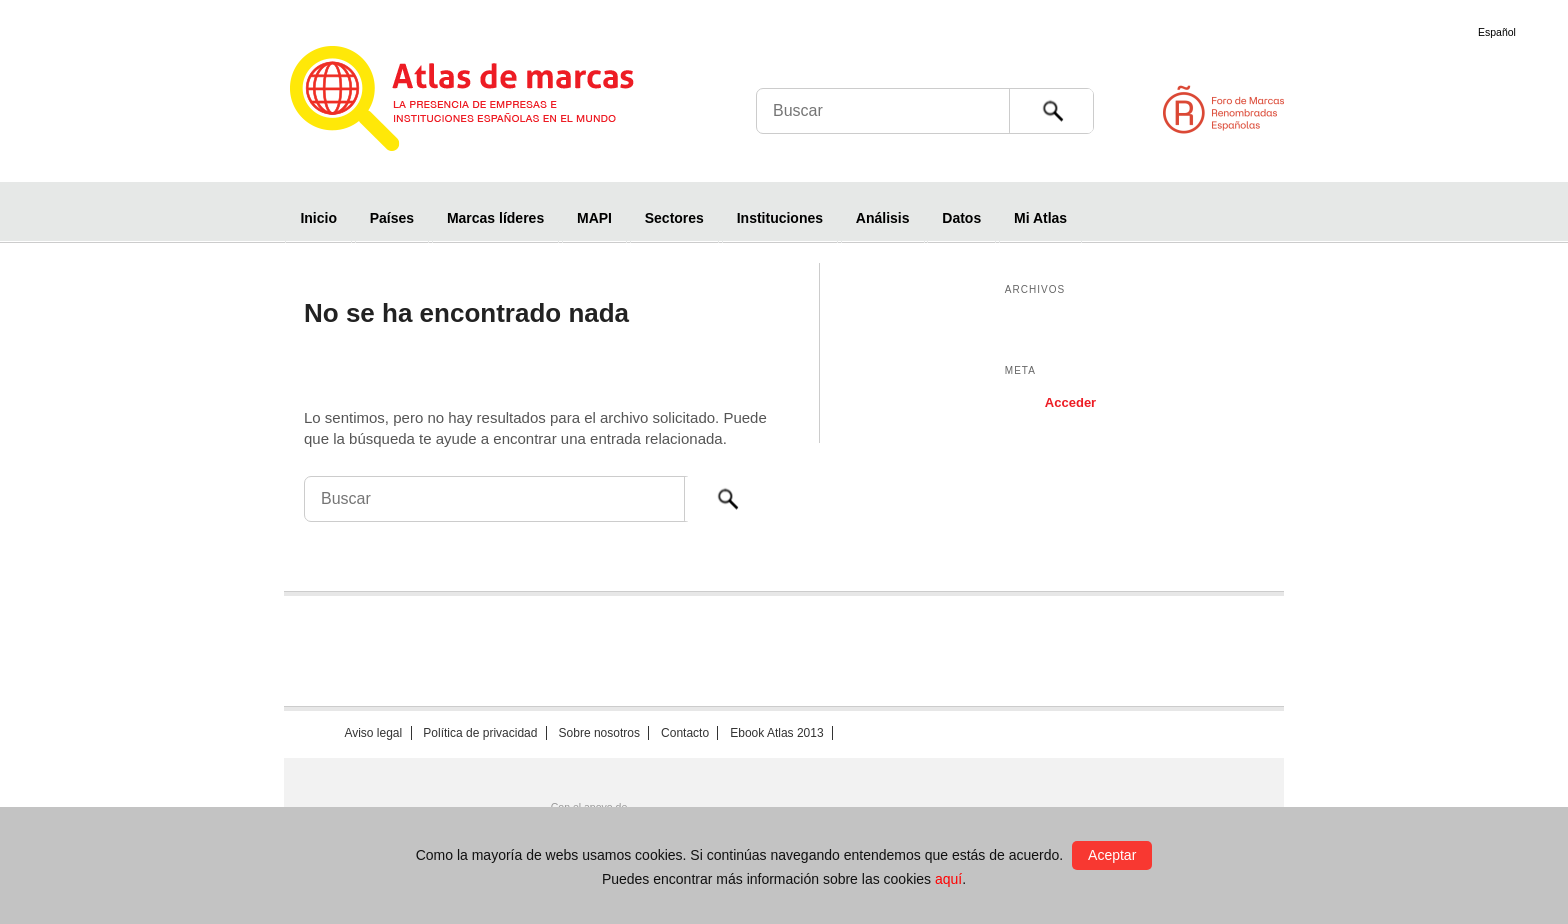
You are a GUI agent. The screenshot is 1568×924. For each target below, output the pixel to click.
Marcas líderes (495, 218)
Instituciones (780, 218)
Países (392, 218)
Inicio (318, 218)
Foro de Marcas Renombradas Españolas (1483, 109)
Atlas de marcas (486, 102)
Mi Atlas (1040, 218)
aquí (948, 879)
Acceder (1070, 402)
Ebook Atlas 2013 (776, 733)
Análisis (883, 218)
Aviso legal (373, 733)
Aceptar (1112, 855)
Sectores (674, 218)
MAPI (594, 218)
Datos (961, 218)
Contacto (685, 733)
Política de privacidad (480, 733)
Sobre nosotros (599, 733)
